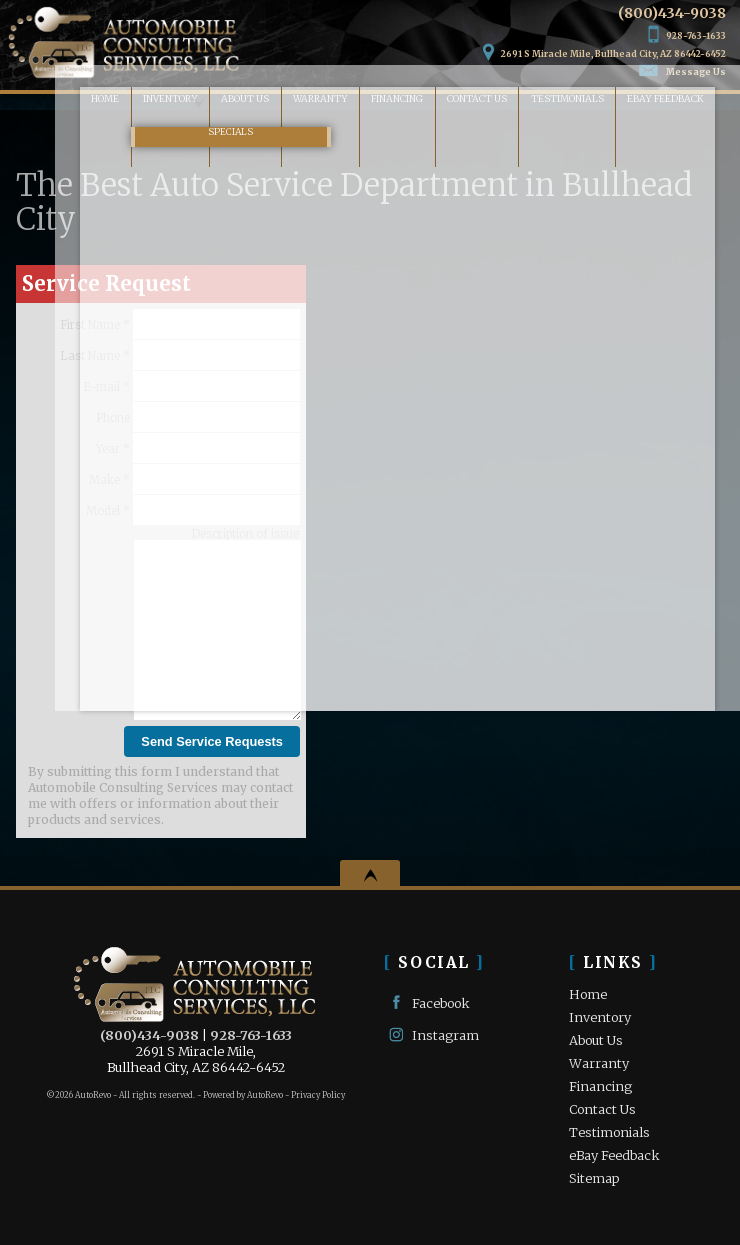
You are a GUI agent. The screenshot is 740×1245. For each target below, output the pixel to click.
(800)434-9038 (149, 1035)
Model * (193, 510)
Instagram (431, 1034)
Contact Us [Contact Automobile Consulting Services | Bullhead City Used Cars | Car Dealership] (470, 103)
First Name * (180, 324)
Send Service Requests (212, 741)
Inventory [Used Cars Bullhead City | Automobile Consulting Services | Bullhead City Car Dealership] (111, 103)
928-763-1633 (251, 1035)
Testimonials (575, 103)
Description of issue (245, 534)
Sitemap (594, 1178)
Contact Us (602, 1109)
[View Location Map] (604, 43)
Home (588, 994)
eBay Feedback (685, 103)
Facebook (427, 1002)
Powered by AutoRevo (243, 1095)
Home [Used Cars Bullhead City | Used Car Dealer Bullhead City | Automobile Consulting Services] (33, 103)
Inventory (600, 1017)
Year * (198, 448)
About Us (596, 1040)
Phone (198, 417)
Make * (194, 479)
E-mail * (191, 386)
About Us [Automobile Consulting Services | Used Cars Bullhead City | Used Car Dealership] (200, 103)
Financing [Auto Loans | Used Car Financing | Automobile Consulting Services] (377, 103)
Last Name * (180, 355)
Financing (600, 1086)
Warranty (599, 1063)
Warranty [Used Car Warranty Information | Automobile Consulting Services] (287, 103)
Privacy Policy (318, 1095)
